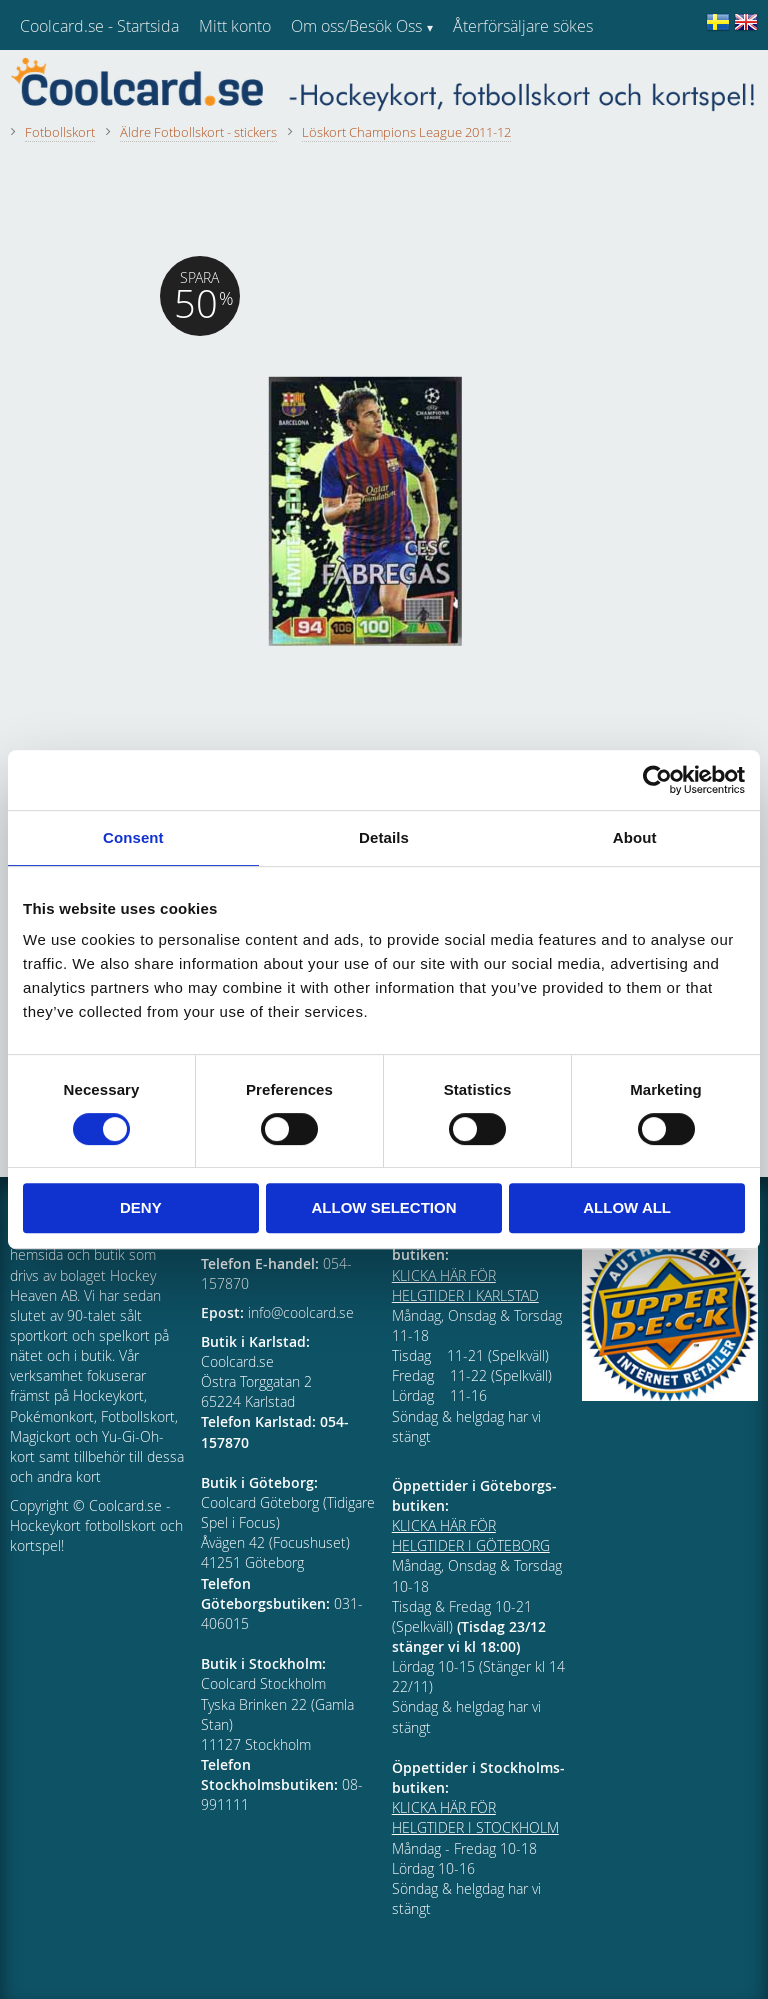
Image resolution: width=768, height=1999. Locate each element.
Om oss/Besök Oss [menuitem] (356, 26)
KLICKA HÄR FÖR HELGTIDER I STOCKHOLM (475, 1817)
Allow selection (383, 1207)
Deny (141, 1207)
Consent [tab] (133, 837)
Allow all (627, 1207)
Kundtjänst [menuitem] (490, 78)
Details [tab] (384, 837)
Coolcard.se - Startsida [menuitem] (99, 26)
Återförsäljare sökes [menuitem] (523, 26)
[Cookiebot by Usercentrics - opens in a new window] (657, 780)
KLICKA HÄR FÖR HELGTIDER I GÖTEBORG (471, 1535)
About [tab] (635, 837)
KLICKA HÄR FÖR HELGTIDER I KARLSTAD (465, 1285)
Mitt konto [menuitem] (235, 26)
